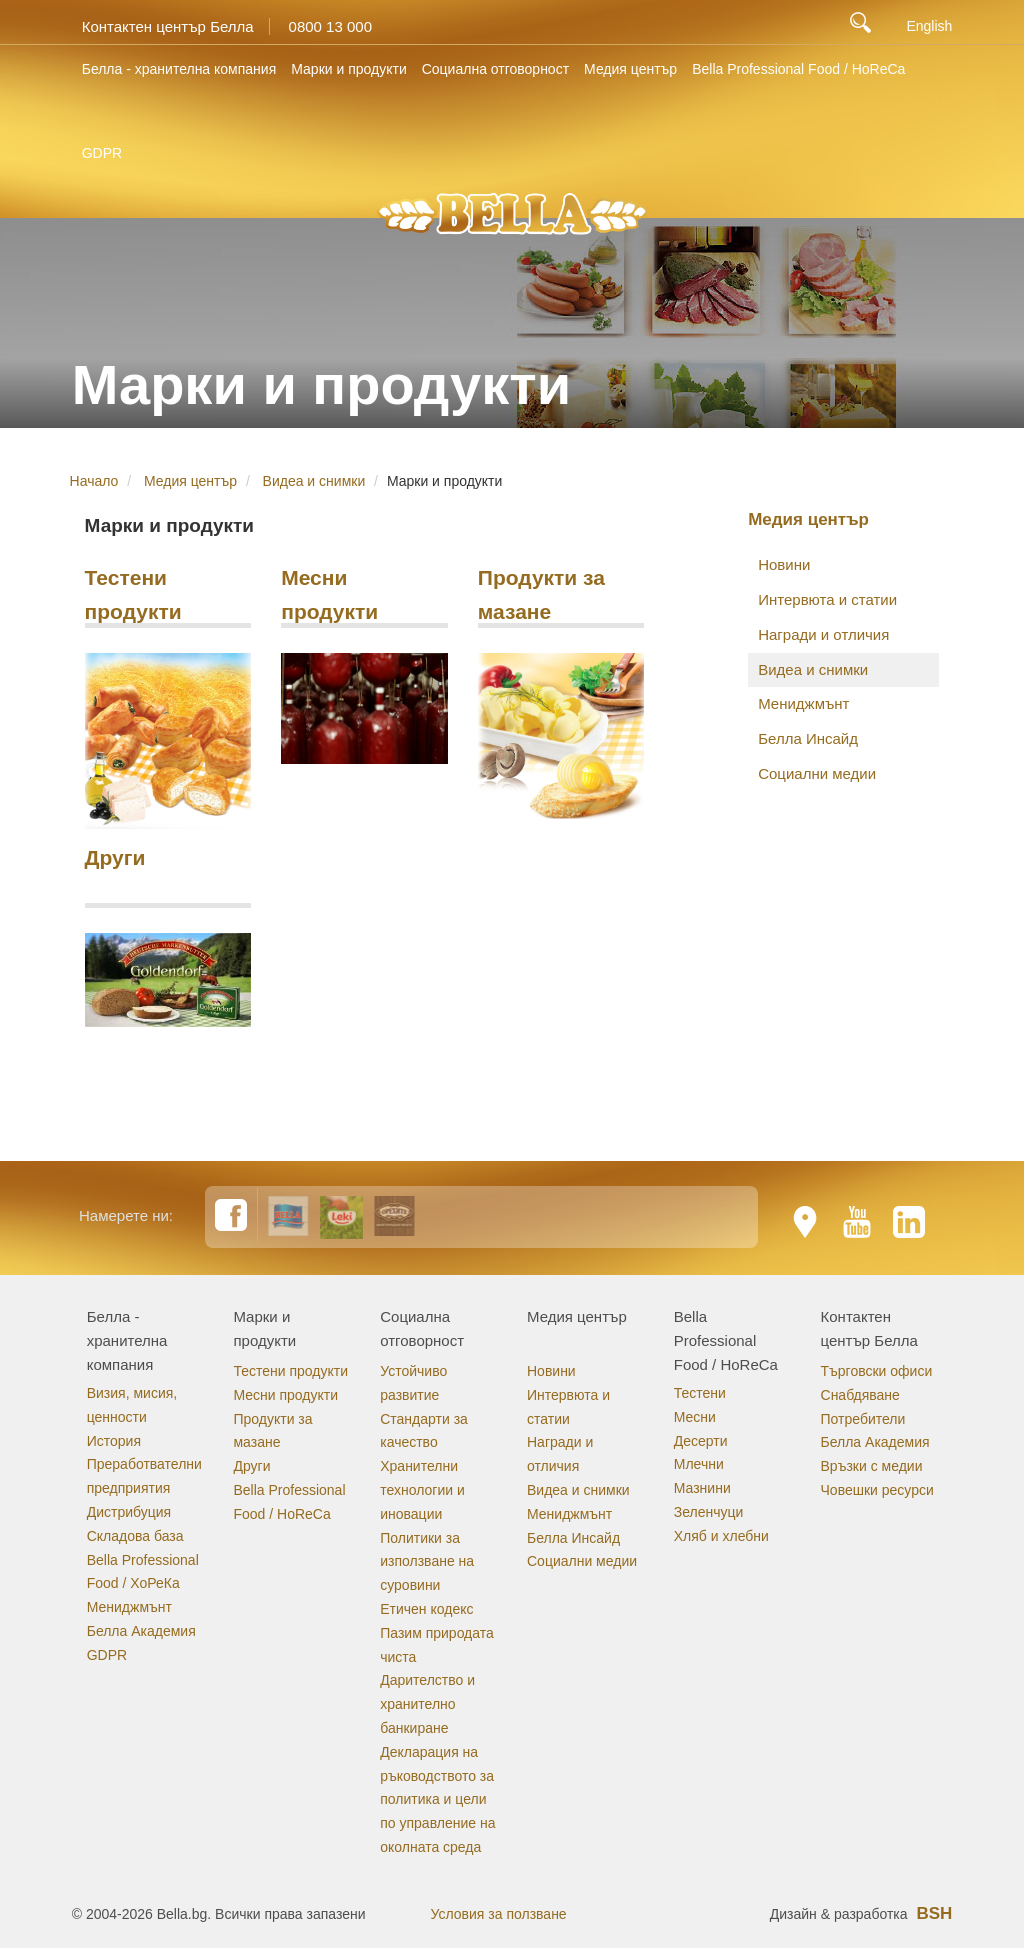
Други (115, 857)
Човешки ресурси (877, 1490)
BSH (934, 1913)
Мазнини (702, 1488)
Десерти (701, 1441)
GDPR (102, 153)
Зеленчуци (709, 1512)
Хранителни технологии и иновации (422, 1490)
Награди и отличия (823, 634)
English (929, 26)
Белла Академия (141, 1631)
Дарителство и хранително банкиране (427, 1704)
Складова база (135, 1536)
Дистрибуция (129, 1512)
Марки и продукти (348, 69)
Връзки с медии (872, 1466)
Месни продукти (329, 592)
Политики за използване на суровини (427, 1562)
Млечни (699, 1464)
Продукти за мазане (541, 592)
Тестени (700, 1393)
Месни (695, 1417)
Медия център (630, 69)
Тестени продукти (133, 592)
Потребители (863, 1419)
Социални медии (817, 773)
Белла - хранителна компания (179, 69)
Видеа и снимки (314, 481)
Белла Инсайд (808, 738)
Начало (94, 481)
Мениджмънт (803, 703)
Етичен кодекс (426, 1609)
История (114, 1441)
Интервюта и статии (827, 599)
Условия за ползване (499, 1914)
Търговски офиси (877, 1371)
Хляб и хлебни (721, 1536)
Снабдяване (860, 1395)
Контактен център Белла (168, 26)
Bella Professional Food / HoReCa (798, 69)
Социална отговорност (495, 69)
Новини (784, 564)
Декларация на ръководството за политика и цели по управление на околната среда (437, 1799)
